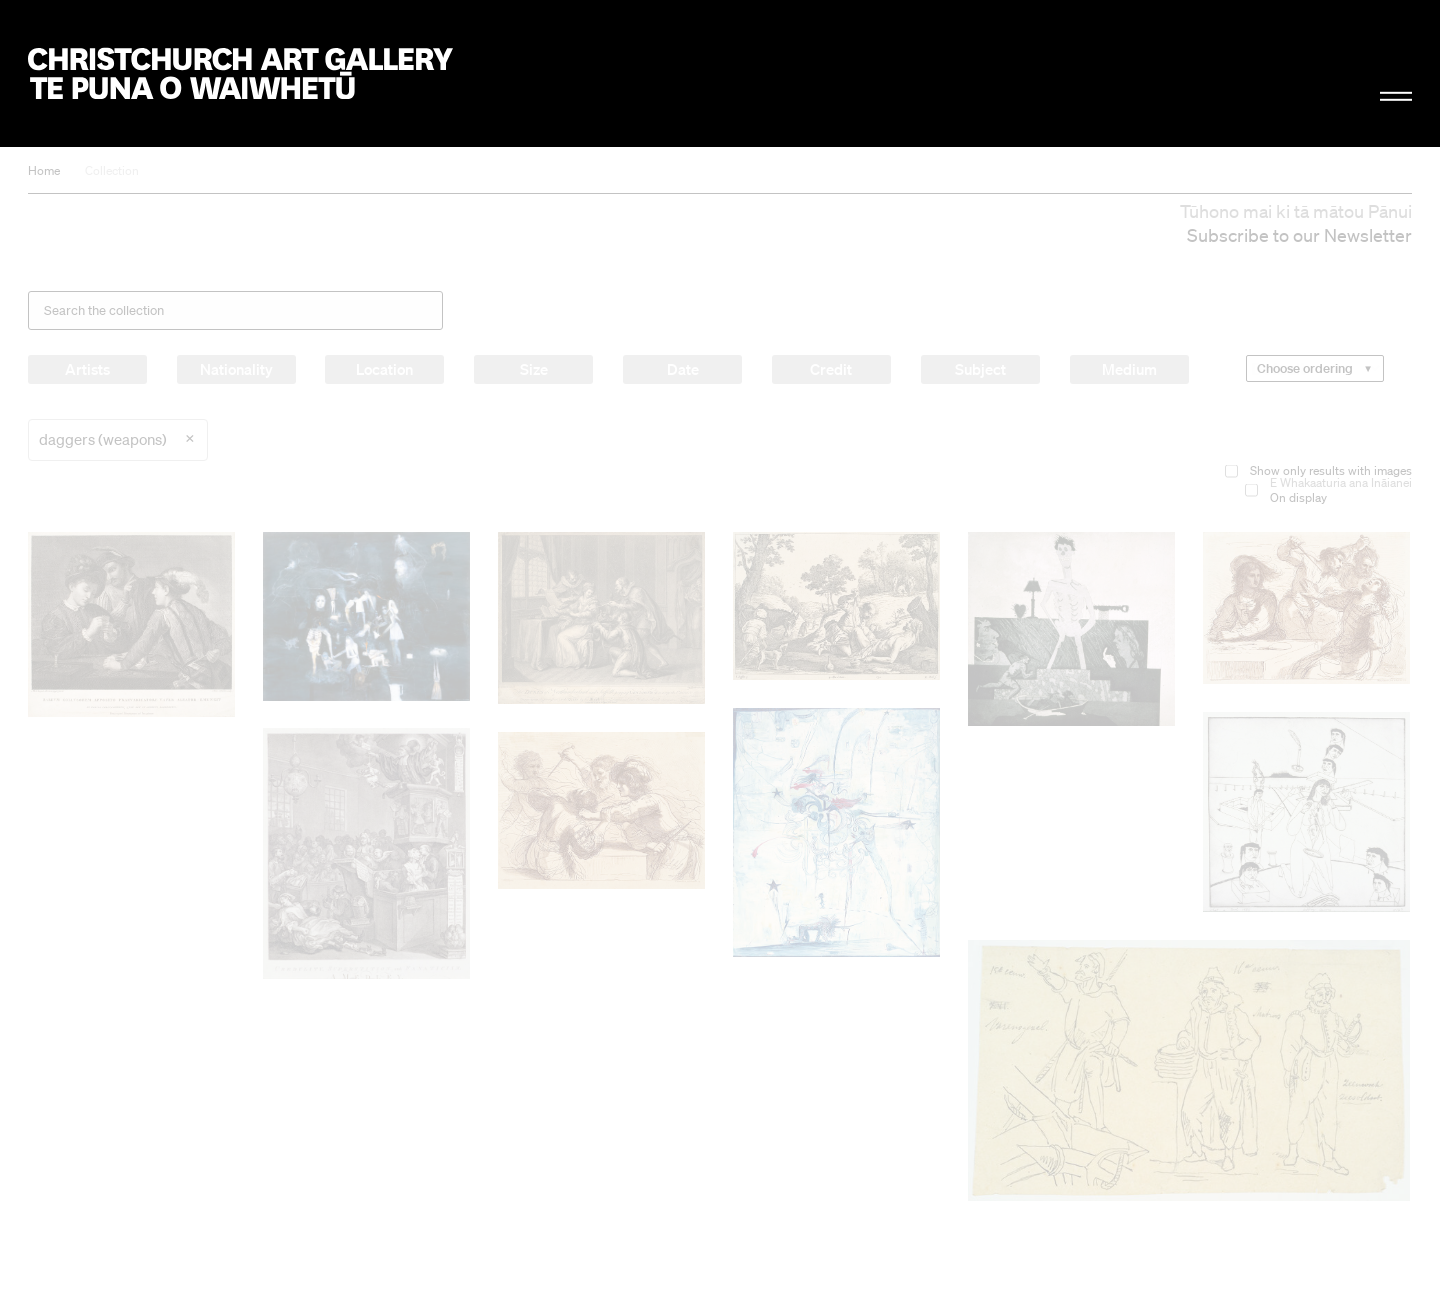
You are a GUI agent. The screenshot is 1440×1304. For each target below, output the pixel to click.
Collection (112, 170)
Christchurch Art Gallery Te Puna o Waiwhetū (240, 73)
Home (44, 170)
